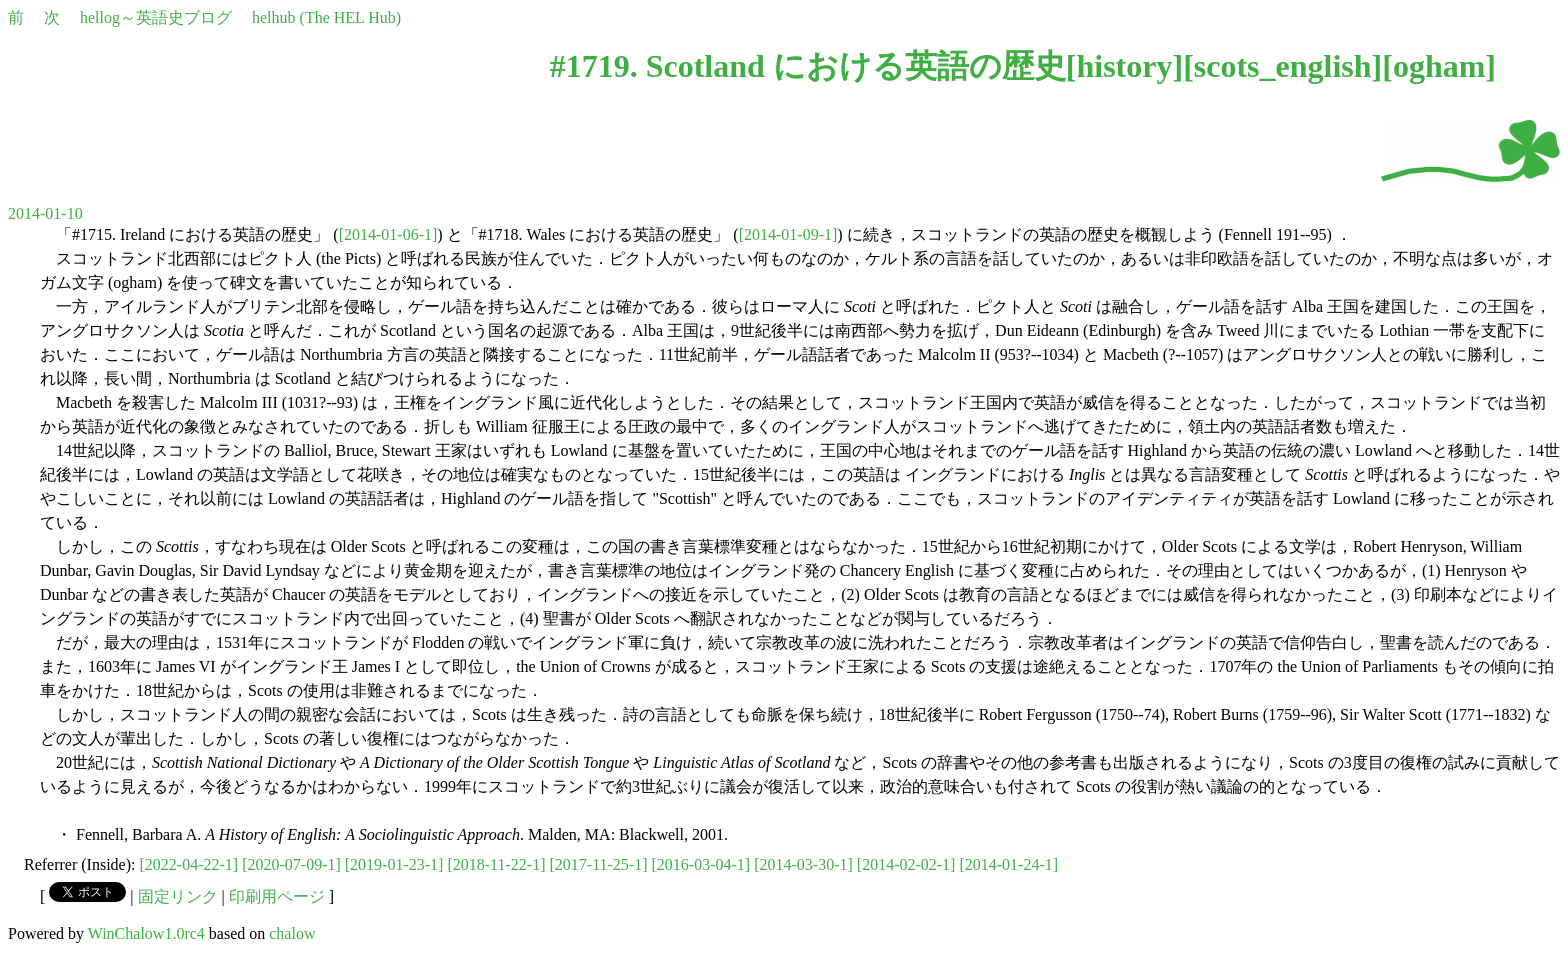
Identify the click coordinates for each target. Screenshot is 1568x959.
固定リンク (178, 896)
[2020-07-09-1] (291, 864)
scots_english (1283, 66)
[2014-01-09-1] (788, 234)
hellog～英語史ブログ (156, 17)
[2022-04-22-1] (189, 864)
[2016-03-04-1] (701, 864)
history (1124, 66)
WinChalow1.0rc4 (146, 933)
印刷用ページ (277, 896)
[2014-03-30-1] (803, 864)
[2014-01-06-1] (388, 234)
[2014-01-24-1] (1008, 864)
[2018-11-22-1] (496, 864)
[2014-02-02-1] (906, 864)
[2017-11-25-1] (598, 864)
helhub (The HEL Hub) (326, 17)
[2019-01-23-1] (394, 864)
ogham (1439, 66)
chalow (292, 933)
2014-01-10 (45, 213)
